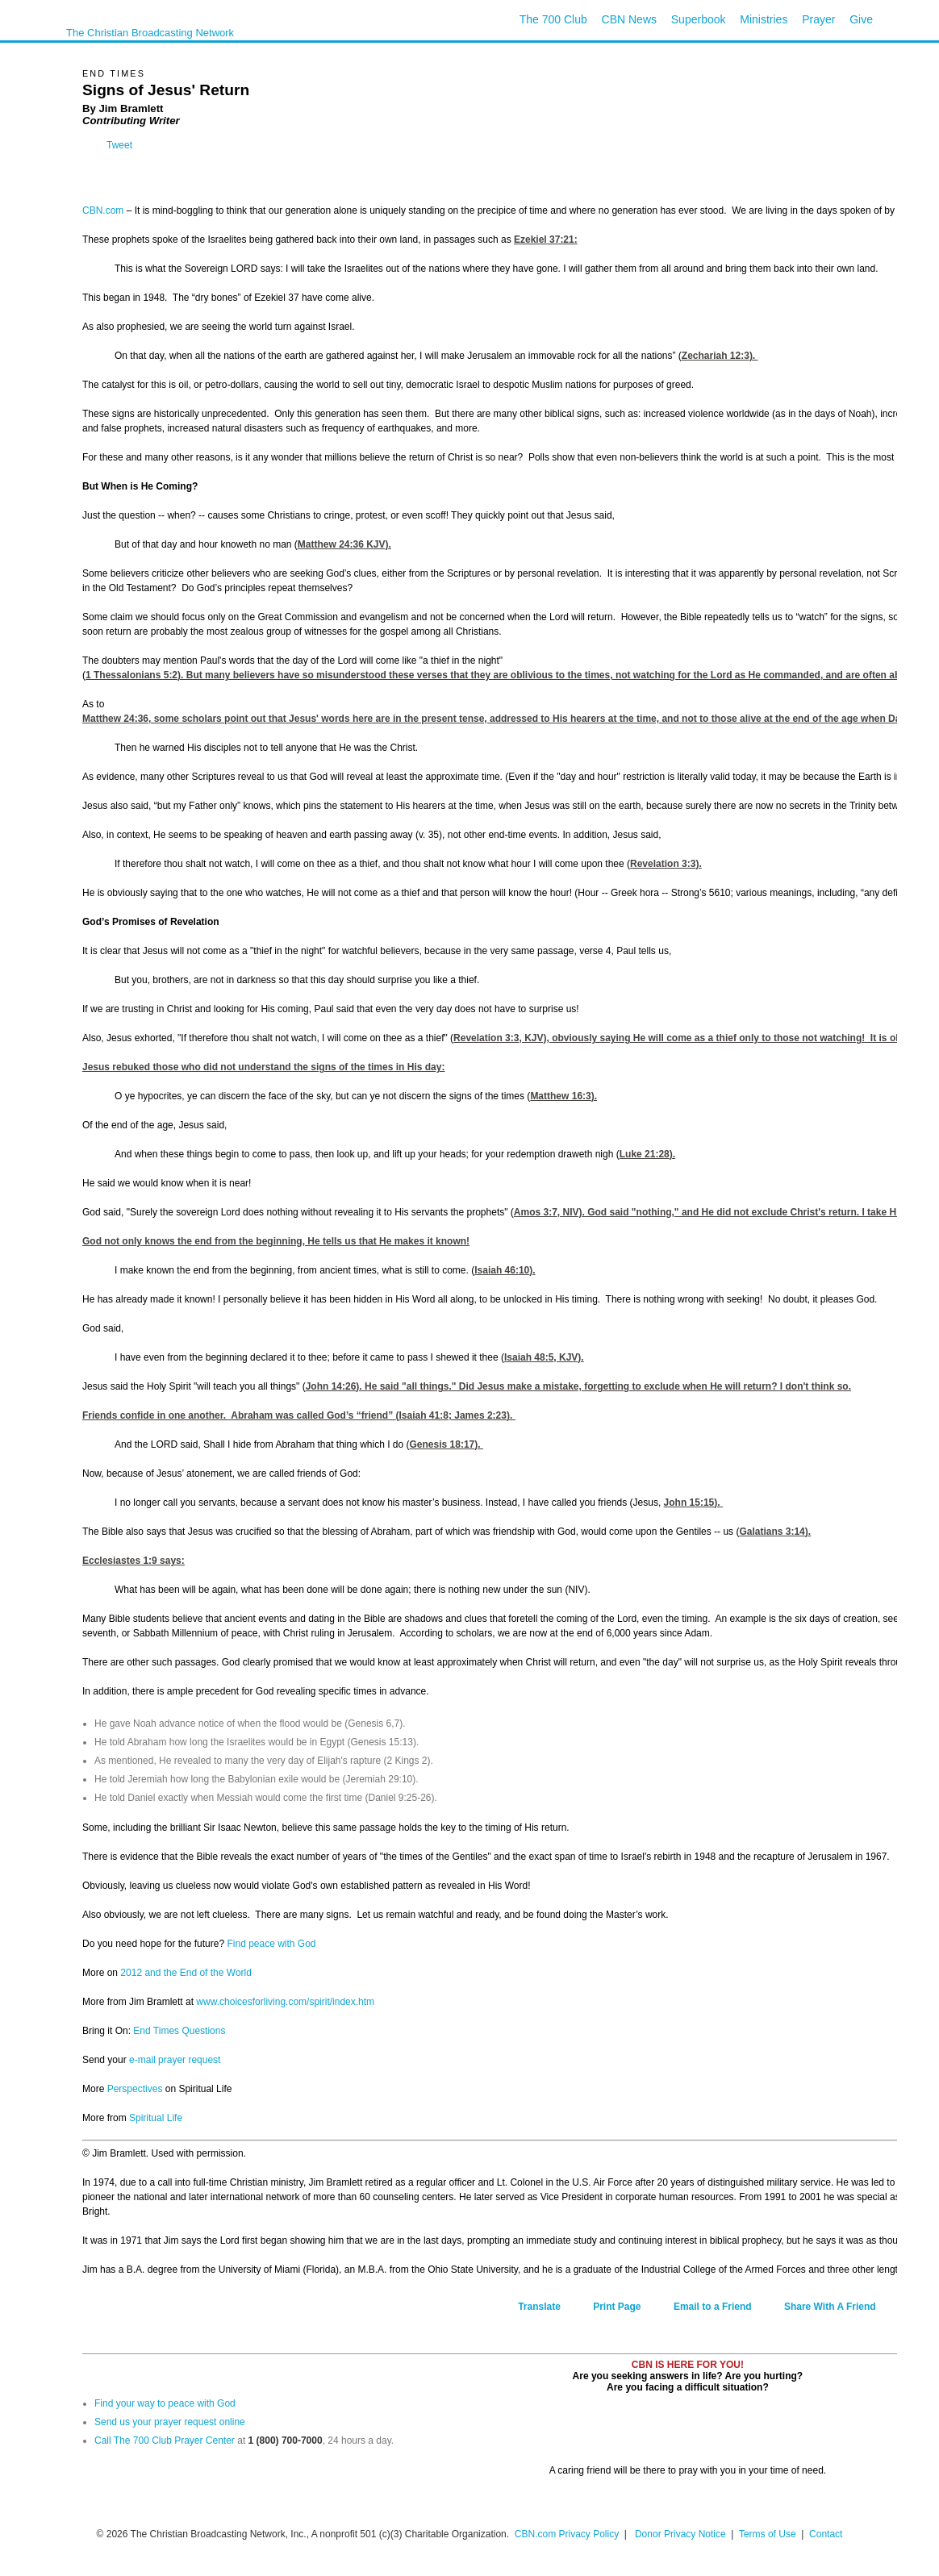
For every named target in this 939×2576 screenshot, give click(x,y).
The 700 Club (553, 19)
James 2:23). (484, 1415)
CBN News (629, 19)
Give (861, 19)
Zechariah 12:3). (720, 355)
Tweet (119, 145)
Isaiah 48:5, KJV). (544, 1357)
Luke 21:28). (647, 1154)
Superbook (698, 19)
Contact (825, 2534)
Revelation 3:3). (666, 863)
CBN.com (102, 210)
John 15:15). (693, 1502)
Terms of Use (769, 2534)
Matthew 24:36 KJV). (344, 544)
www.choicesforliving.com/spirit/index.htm (285, 2001)
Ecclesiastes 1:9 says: (133, 1560)
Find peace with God (271, 1943)
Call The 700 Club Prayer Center (164, 2440)
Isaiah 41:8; (457, 1415)
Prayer (818, 19)
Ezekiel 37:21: (546, 239)
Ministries (763, 19)
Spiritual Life (155, 2118)
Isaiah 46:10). (504, 1270)
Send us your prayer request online (169, 2422)
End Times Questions (179, 2030)
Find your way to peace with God (165, 2403)
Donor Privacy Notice (680, 2534)
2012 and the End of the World (186, 1972)
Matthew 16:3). (563, 1096)
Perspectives (135, 2089)
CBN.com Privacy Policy (567, 2534)
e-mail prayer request (174, 2059)
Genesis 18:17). (446, 1444)
